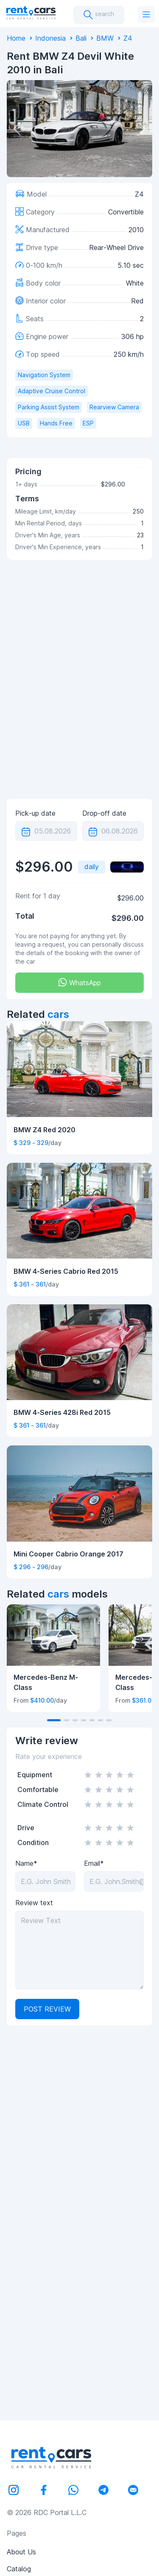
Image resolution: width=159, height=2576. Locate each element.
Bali (80, 38)
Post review (47, 2009)
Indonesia (50, 38)
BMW (105, 38)
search (98, 15)
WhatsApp (79, 982)
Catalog (19, 2569)
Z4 (127, 38)
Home (16, 38)
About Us (21, 2552)
